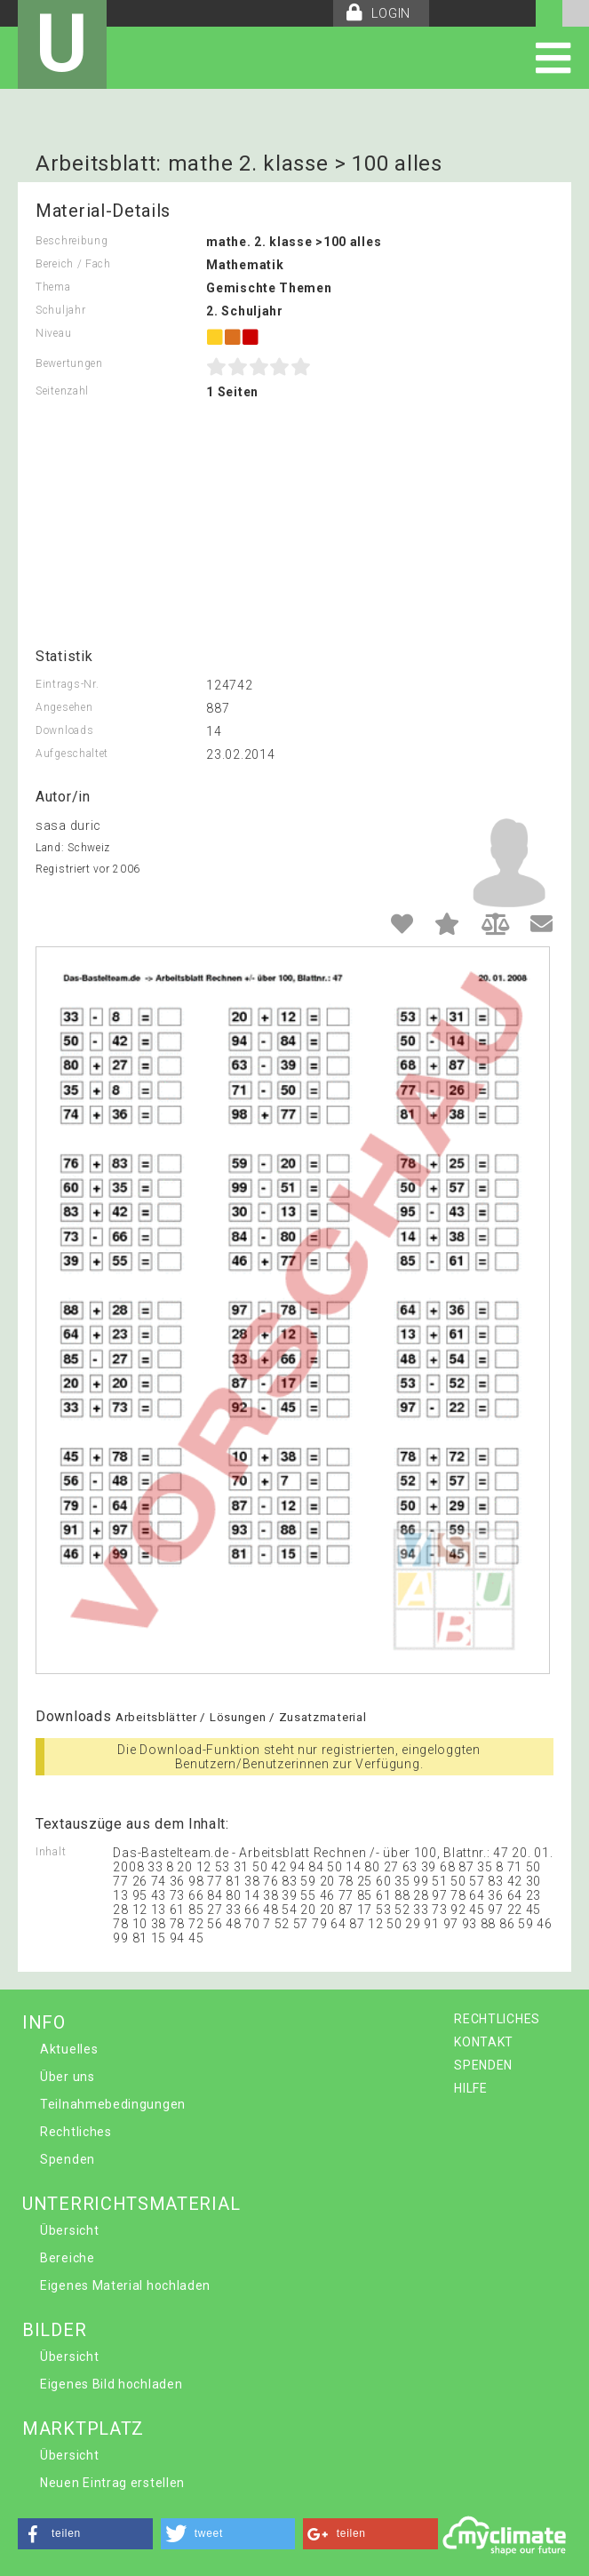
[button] (85, 2533)
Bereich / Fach (73, 264)
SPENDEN (483, 2065)
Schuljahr (60, 310)
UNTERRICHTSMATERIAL (131, 2203)
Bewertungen (69, 363)
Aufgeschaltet (72, 753)
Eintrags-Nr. (67, 684)
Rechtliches (76, 2132)
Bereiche (67, 2258)
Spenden (67, 2159)
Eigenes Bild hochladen (111, 2384)
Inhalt (51, 1852)
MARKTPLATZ (83, 2428)
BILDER (54, 2330)
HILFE (471, 2088)
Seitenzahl (62, 391)
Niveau (53, 333)
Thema (53, 287)
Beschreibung (71, 241)
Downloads (64, 730)
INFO (44, 2022)
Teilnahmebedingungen (113, 2104)
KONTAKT (483, 2042)
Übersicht (69, 2230)
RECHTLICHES (497, 2019)
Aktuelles (69, 2049)
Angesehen (64, 707)
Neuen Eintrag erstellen (112, 2483)
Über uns (67, 2077)
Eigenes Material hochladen (125, 2285)
